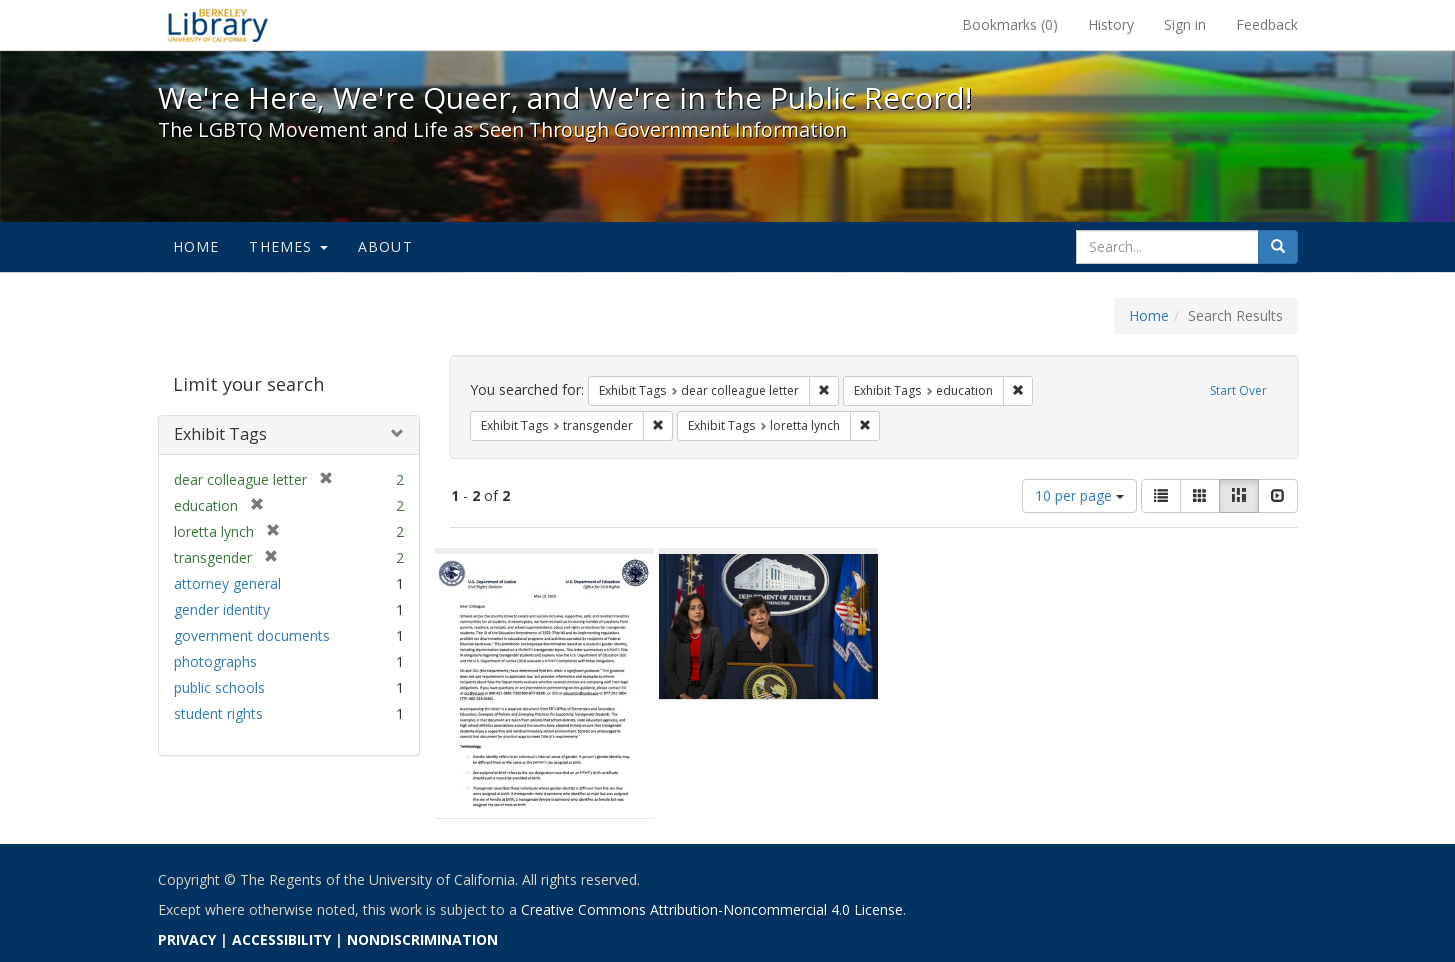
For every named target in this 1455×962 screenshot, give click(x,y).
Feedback (1267, 24)
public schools (219, 687)
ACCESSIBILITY (281, 939)
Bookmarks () (1010, 24)
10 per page (1079, 495)
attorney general (227, 583)
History (1111, 24)
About (385, 246)
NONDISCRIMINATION (422, 939)
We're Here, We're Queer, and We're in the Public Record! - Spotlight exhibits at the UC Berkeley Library (218, 25)
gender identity (222, 609)
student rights (218, 713)
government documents (252, 635)
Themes (288, 246)
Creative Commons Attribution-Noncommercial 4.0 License (712, 909)
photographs (215, 661)
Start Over (1238, 390)
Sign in (1185, 24)
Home (196, 246)
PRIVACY (187, 939)
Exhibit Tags (220, 434)
